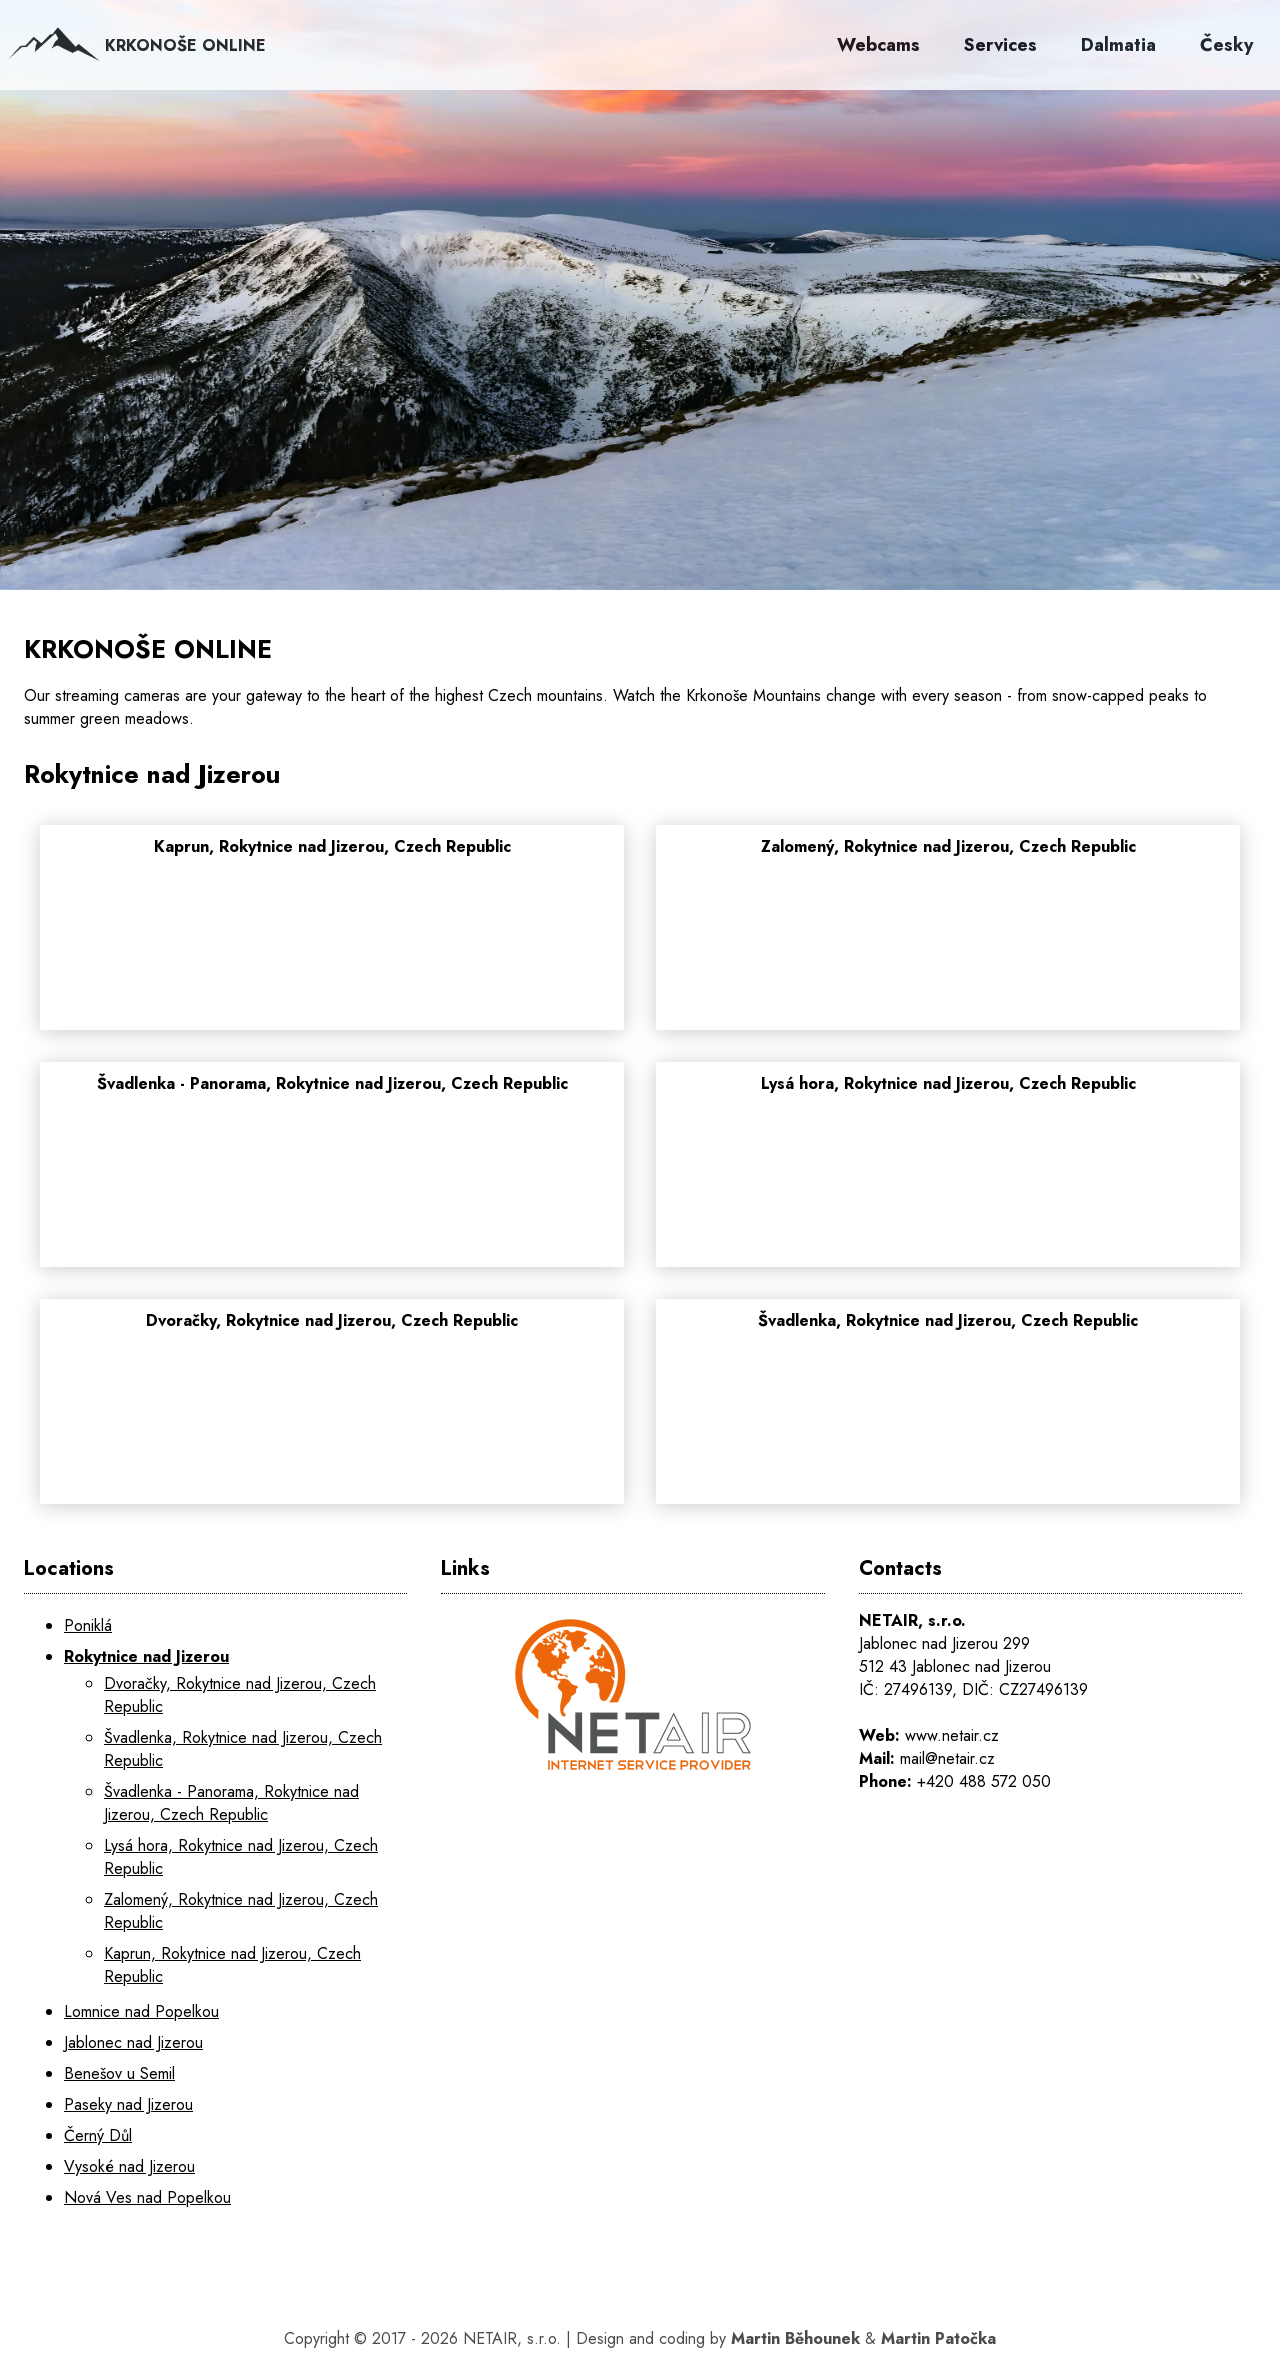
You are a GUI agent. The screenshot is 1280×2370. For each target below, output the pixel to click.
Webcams (878, 45)
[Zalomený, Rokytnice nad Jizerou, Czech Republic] (948, 939)
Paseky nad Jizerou (128, 2104)
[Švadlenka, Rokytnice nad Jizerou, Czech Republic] (948, 1413)
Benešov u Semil (119, 2073)
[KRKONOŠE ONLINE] (640, 340)
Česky (1226, 45)
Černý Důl (98, 2135)
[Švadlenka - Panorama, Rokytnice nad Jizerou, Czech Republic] (332, 1176)
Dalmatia (1118, 45)
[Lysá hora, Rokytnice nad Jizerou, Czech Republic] (948, 1176)
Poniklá (88, 1625)
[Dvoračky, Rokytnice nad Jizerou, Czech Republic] (332, 1413)
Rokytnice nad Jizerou (146, 1656)
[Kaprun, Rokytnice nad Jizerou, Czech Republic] (332, 939)
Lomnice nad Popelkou (141, 2011)
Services (1000, 45)
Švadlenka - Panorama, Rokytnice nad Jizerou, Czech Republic (231, 1803)
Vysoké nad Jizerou (129, 2166)
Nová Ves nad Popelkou (147, 2197)
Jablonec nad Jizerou (133, 2042)
